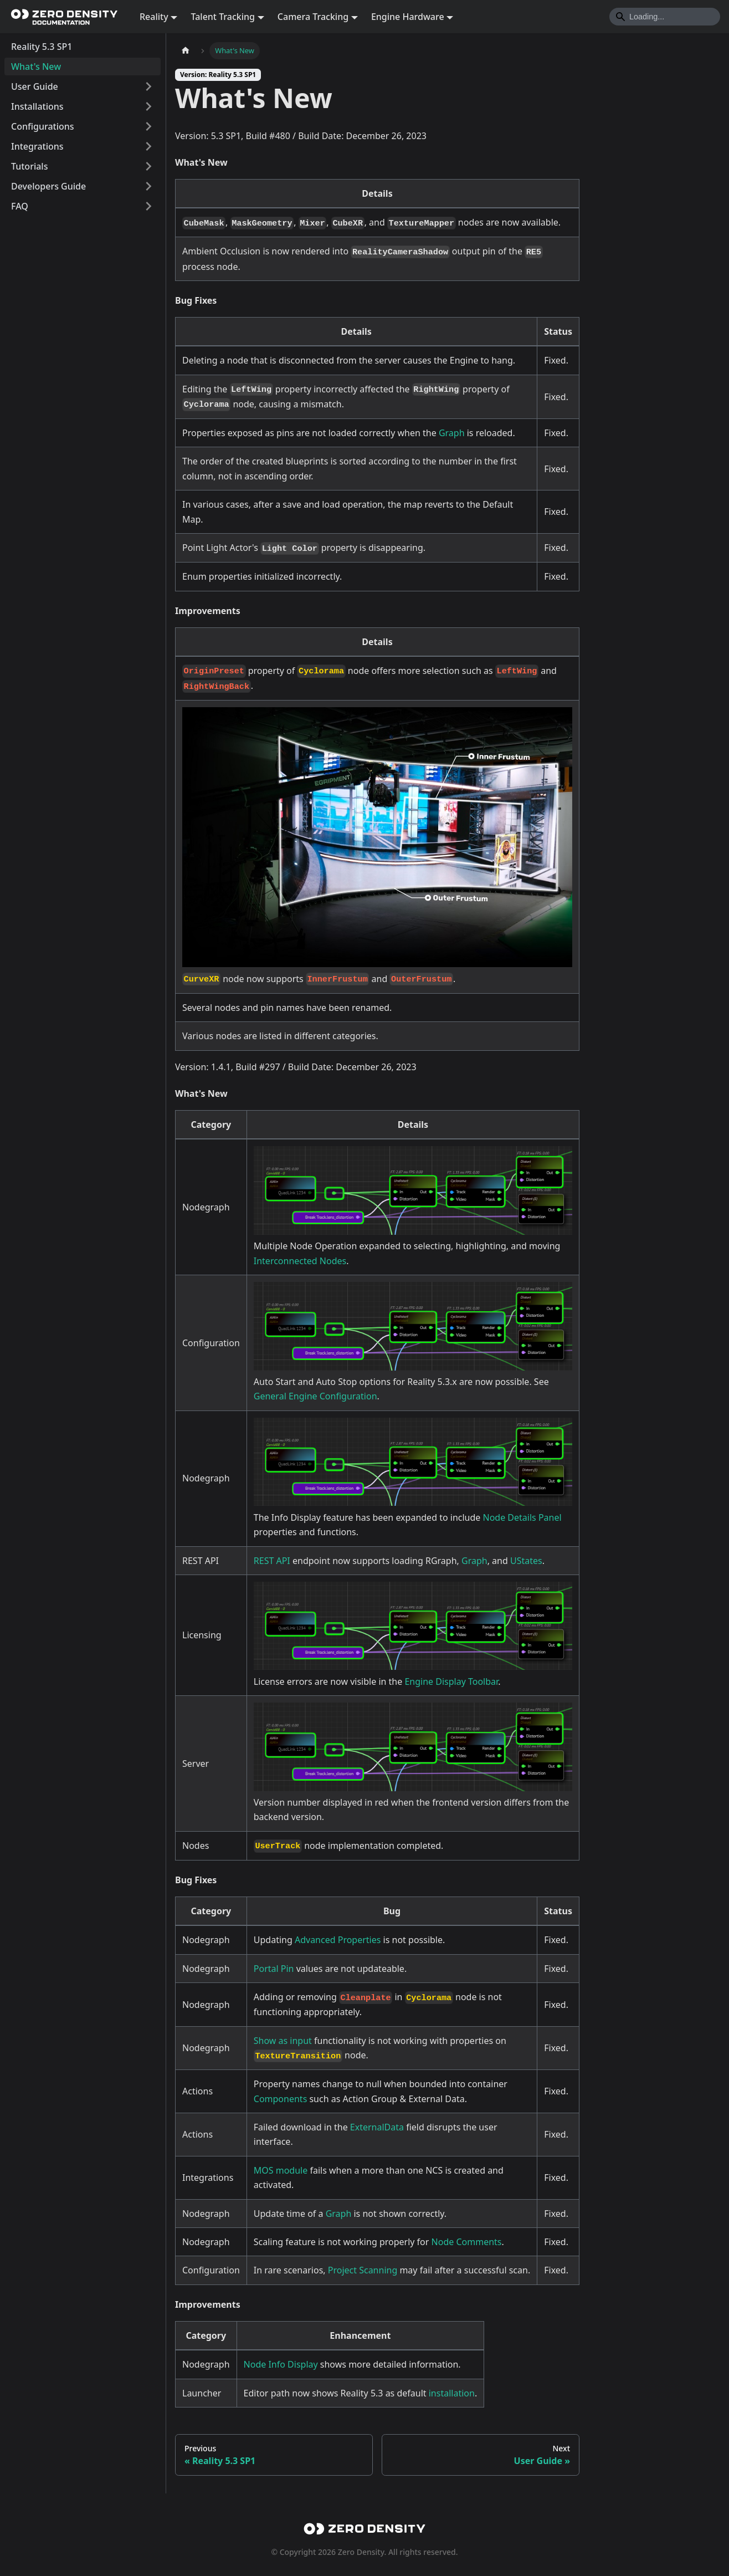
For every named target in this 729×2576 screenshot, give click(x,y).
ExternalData (377, 2127)
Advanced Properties (338, 1940)
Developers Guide (48, 186)
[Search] (664, 16)
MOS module (280, 2170)
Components (280, 2099)
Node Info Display (281, 2364)
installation (452, 2393)
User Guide (34, 86)
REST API (272, 1561)
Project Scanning (363, 2270)
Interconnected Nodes (300, 1261)
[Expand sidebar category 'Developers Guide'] (148, 186)
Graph (452, 433)
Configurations (42, 126)
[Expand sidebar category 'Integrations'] (148, 146)
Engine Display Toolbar (451, 1681)
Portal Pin (274, 1968)
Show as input (283, 2041)
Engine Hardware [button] (407, 17)
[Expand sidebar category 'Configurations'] (148, 126)
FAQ (19, 206)
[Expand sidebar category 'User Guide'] (148, 86)
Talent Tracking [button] (223, 17)
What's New (36, 66)
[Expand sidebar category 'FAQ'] (148, 206)
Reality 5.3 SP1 (41, 46)
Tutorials (29, 166)
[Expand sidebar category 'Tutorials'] (148, 166)
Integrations (37, 146)
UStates (526, 1561)
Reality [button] (154, 17)
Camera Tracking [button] (313, 17)
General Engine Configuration (315, 1396)
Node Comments (467, 2242)
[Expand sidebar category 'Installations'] (148, 106)
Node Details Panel (522, 1517)
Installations (37, 106)
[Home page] (185, 50)
